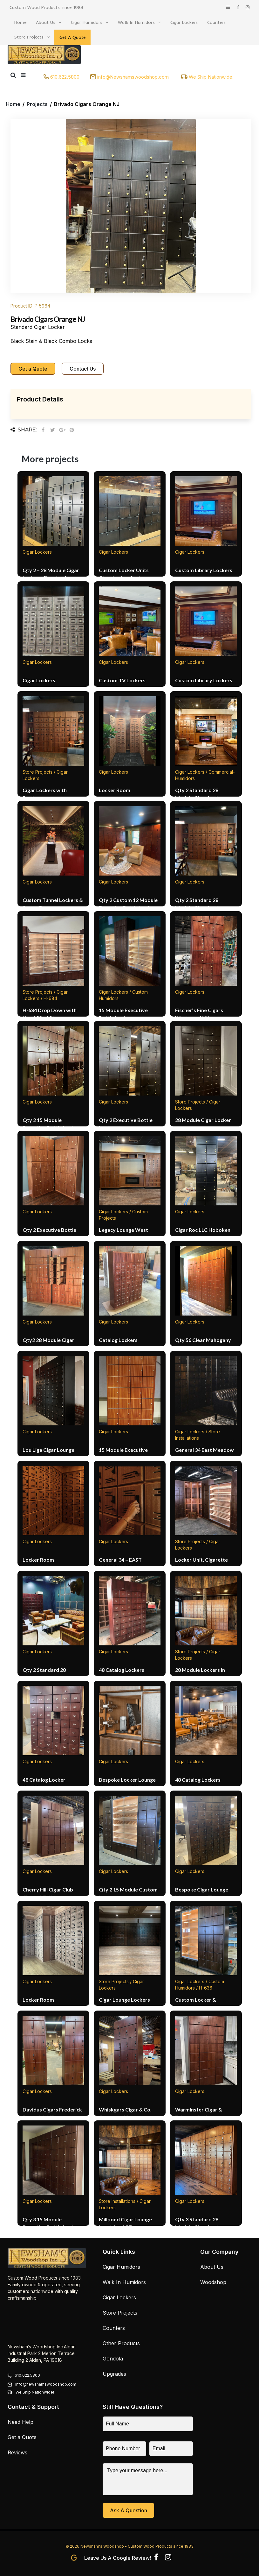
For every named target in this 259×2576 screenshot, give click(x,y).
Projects (37, 104)
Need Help (20, 2422)
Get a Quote (32, 368)
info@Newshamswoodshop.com (133, 77)
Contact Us (83, 368)
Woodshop (213, 2282)
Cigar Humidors (86, 22)
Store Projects (29, 37)
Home (20, 22)
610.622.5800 (64, 77)
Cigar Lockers (184, 22)
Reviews (17, 2452)
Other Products (121, 2343)
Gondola (113, 2358)
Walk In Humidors (136, 22)
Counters (216, 22)
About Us (45, 22)
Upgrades (114, 2374)
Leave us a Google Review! (117, 2557)
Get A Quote (72, 37)
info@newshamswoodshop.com (45, 2384)
